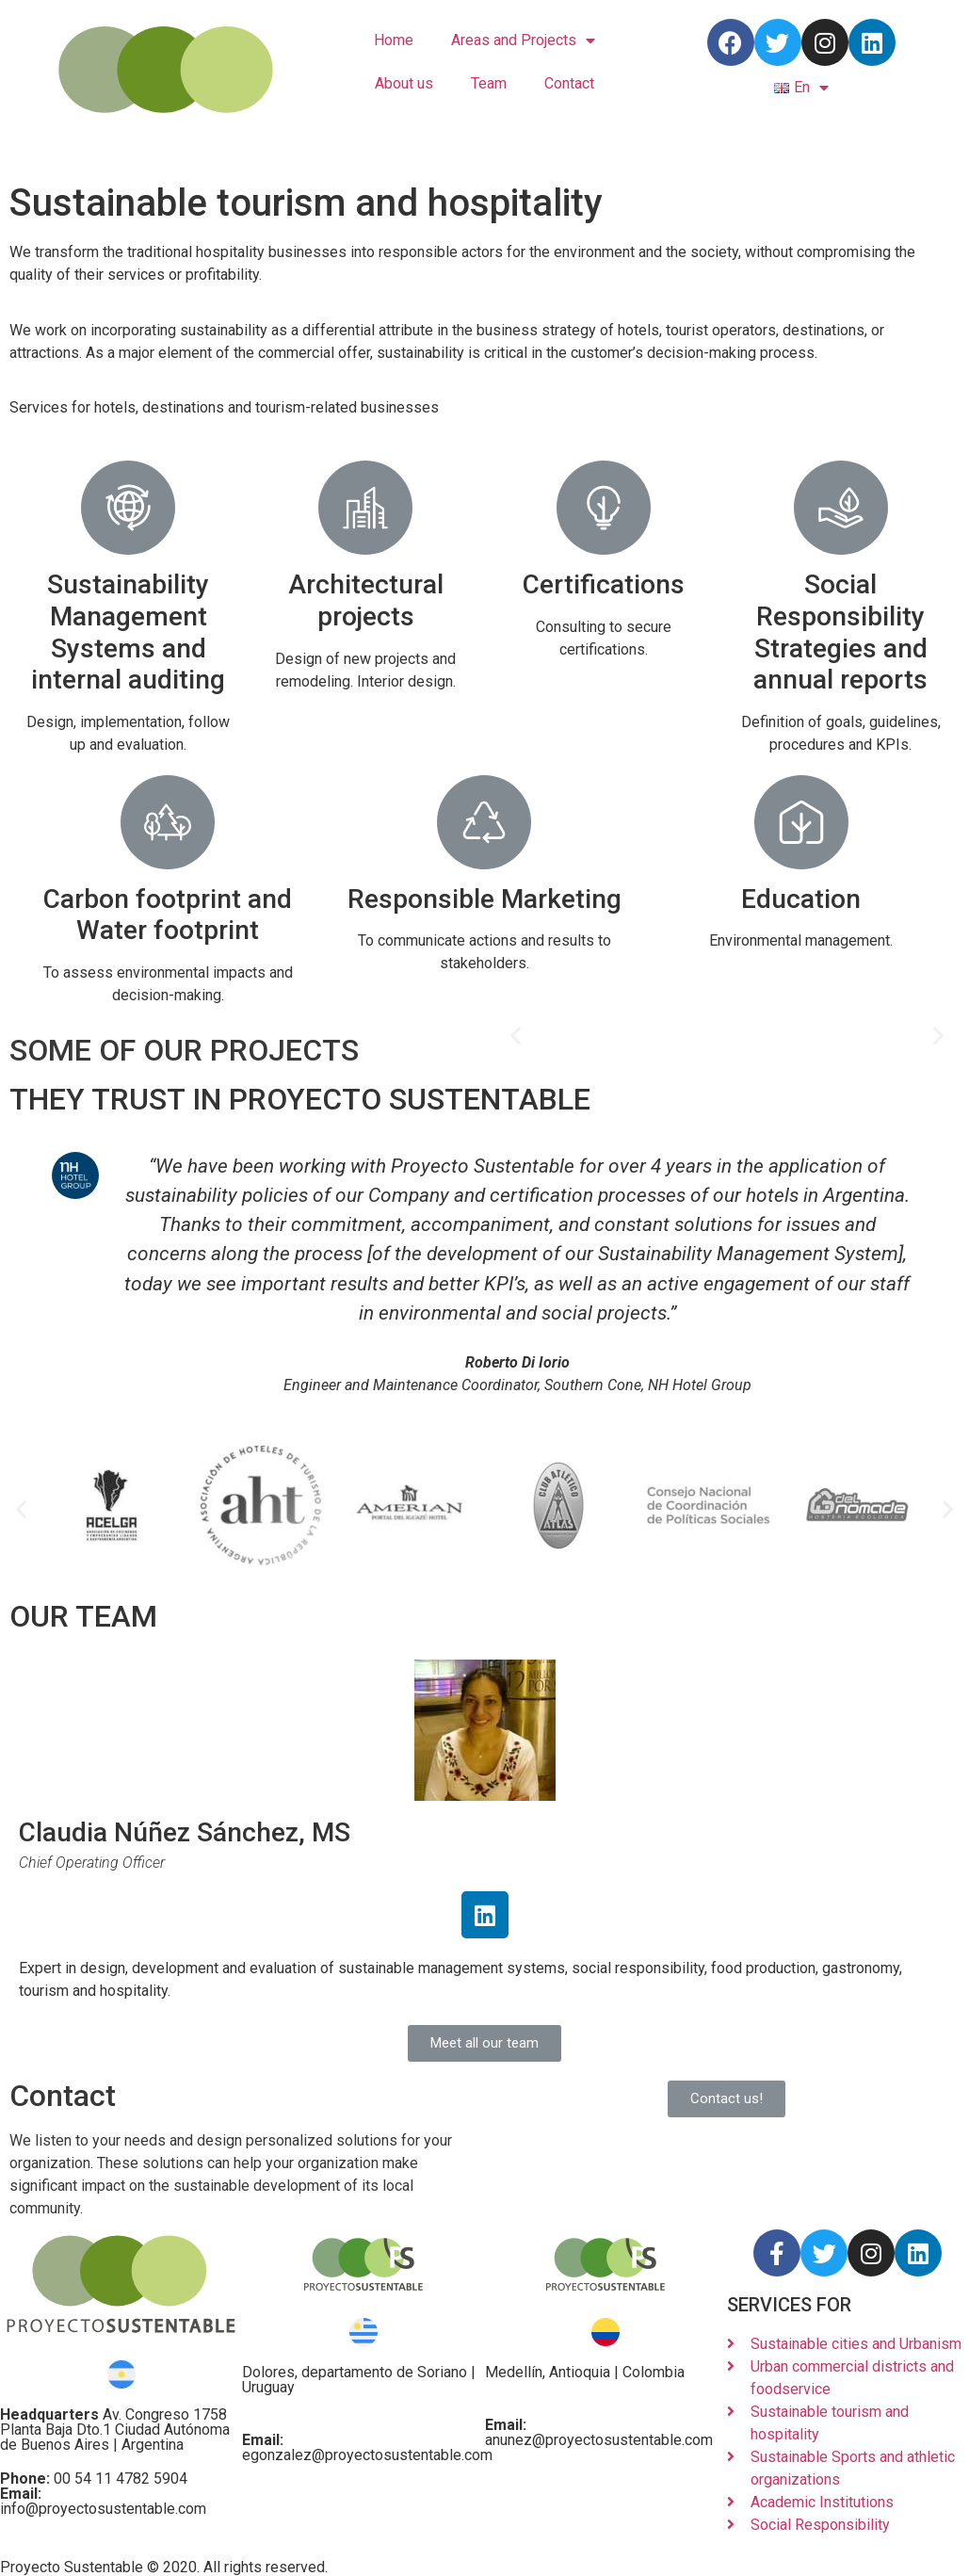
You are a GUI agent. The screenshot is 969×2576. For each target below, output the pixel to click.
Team (489, 83)
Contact (569, 83)
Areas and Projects (523, 41)
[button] (515, 1034)
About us (404, 83)
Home (393, 40)
